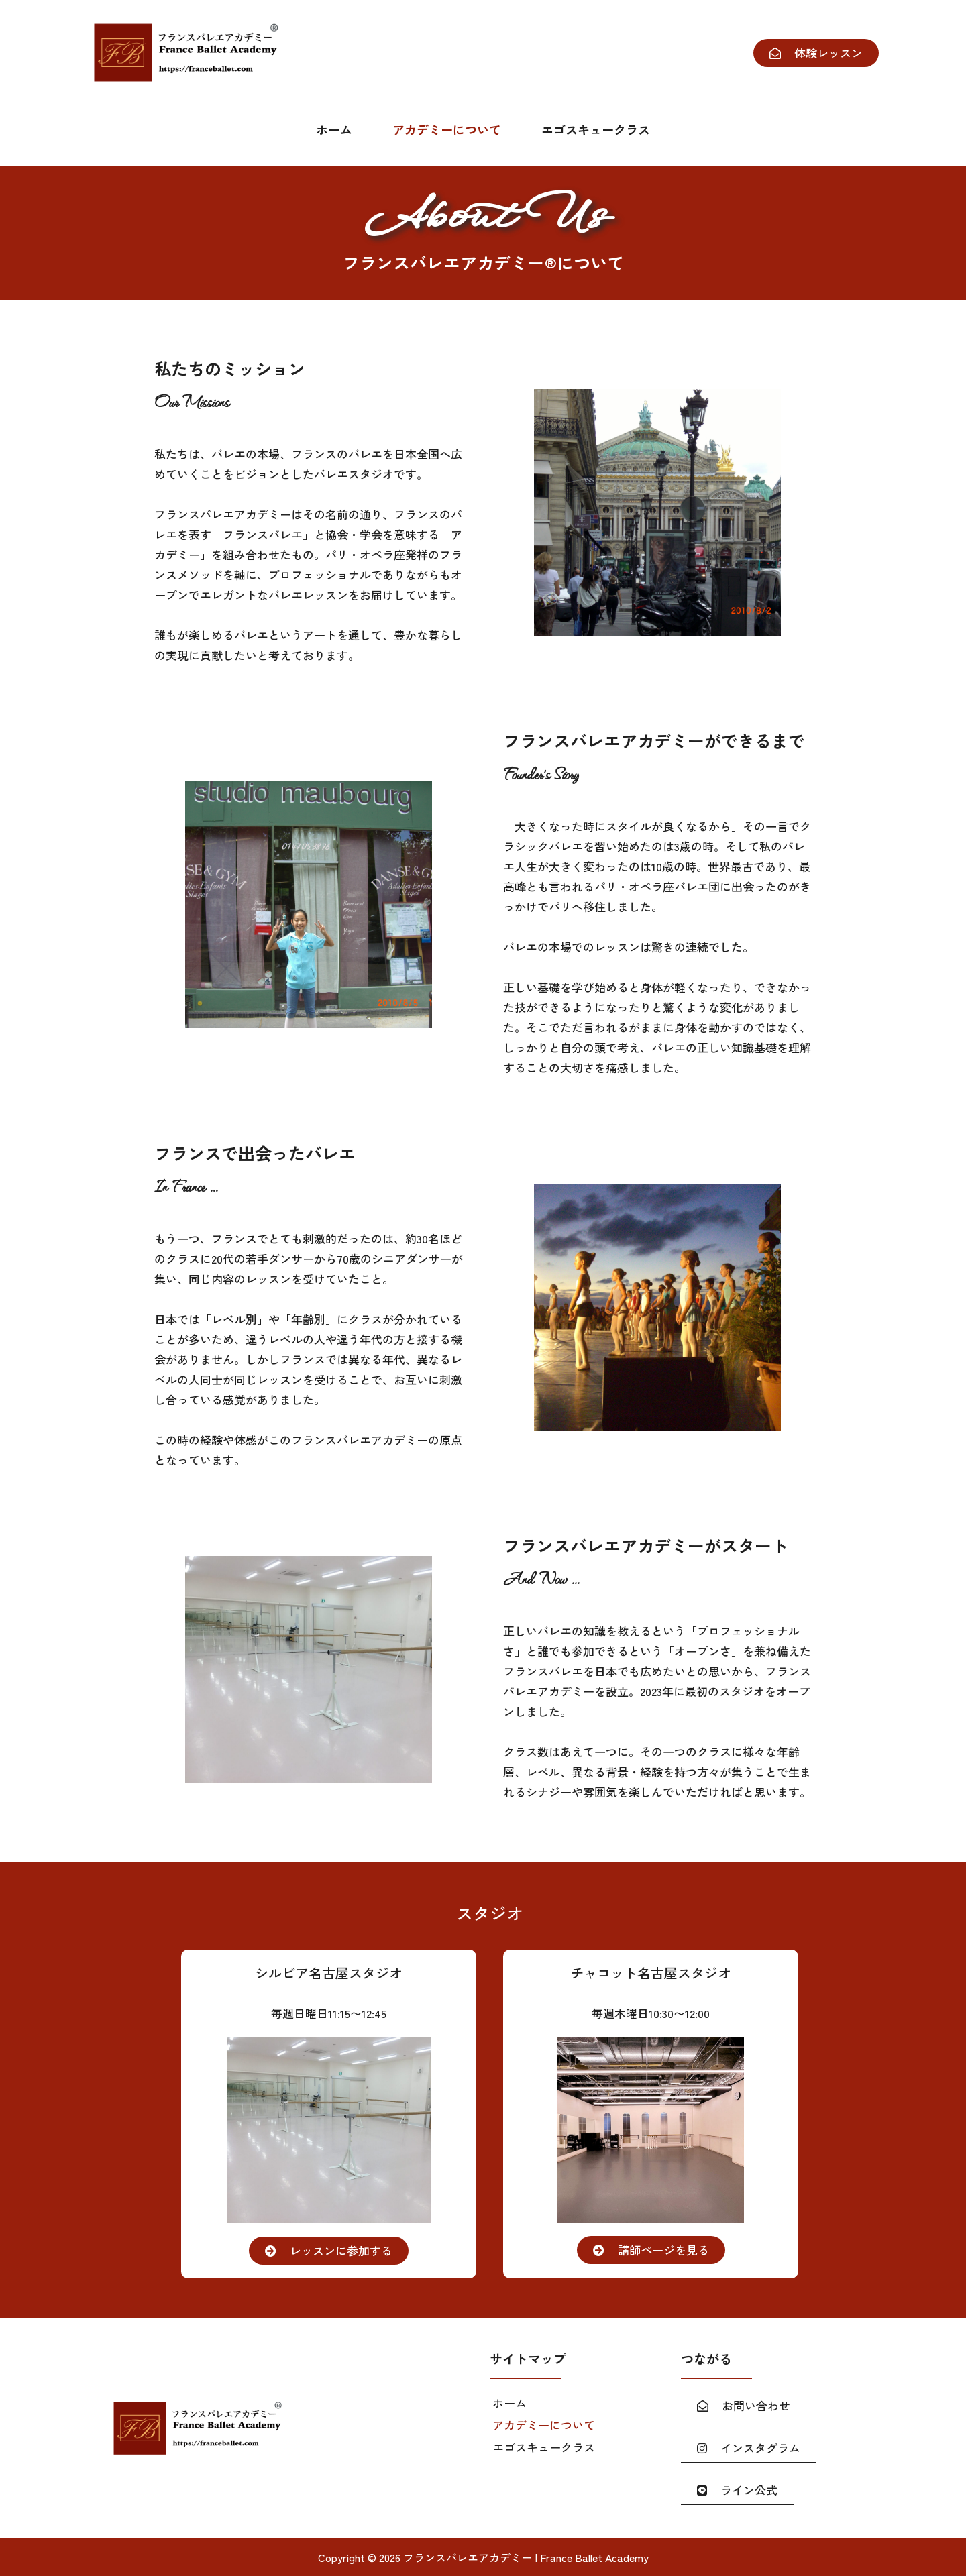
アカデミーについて (446, 129)
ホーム (334, 129)
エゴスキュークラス (595, 129)
